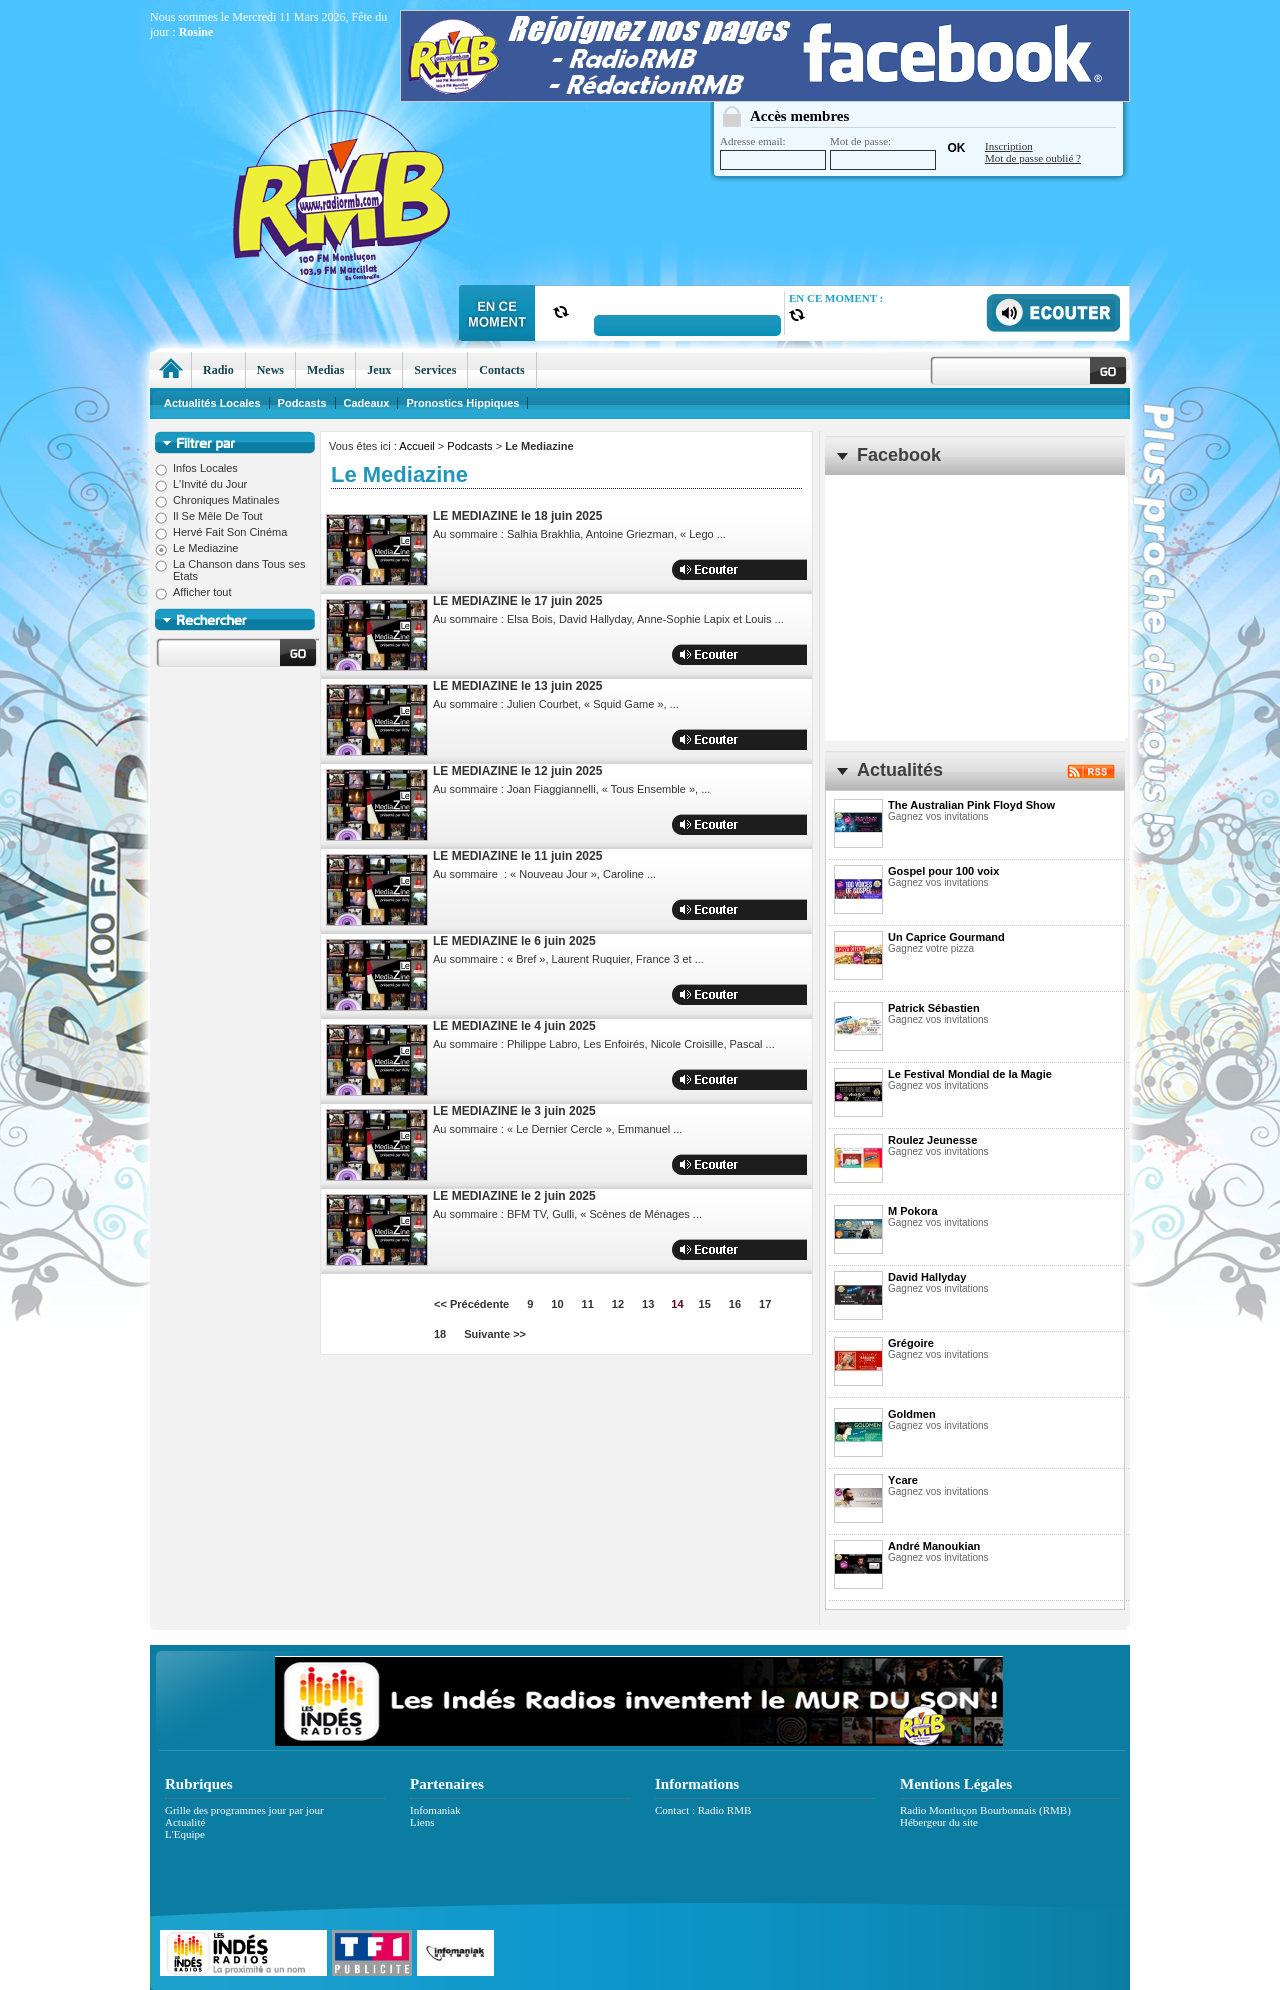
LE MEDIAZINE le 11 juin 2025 (517, 856)
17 (765, 1304)
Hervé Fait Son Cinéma (221, 532)
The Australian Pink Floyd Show (971, 805)
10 (557, 1304)
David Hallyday (927, 1277)
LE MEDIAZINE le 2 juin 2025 (514, 1196)
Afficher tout (193, 592)
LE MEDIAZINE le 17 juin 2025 (517, 601)
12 (618, 1304)
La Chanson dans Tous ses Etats (230, 570)
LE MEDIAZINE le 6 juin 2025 (514, 941)
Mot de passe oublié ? (1033, 158)
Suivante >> (495, 1334)
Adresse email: (773, 152)
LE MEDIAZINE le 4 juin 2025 (514, 1026)
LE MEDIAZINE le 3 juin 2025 (514, 1111)
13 (648, 1304)
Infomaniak (435, 1810)
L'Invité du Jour (201, 484)
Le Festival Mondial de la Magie (970, 1074)
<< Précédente (471, 1304)
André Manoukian (934, 1546)
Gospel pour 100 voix (943, 871)
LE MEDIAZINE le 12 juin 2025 (517, 771)
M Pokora (913, 1211)
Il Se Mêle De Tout (209, 516)
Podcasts (469, 446)
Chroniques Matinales (217, 500)
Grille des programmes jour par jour (244, 1810)
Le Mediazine (196, 548)
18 (440, 1334)
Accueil (416, 446)
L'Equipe (185, 1834)
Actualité (185, 1822)
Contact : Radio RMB (703, 1810)
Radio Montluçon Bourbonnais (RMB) (985, 1810)
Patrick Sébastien (934, 1008)
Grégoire (911, 1343)
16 (735, 1304)
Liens (422, 1822)
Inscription (1009, 146)
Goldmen (912, 1414)
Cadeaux (367, 403)
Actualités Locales (212, 403)
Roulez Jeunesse (932, 1140)
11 (588, 1304)
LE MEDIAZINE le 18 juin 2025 (517, 516)
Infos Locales (196, 468)
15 (705, 1304)
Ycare (903, 1480)
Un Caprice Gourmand (946, 937)
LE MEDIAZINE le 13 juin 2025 (517, 686)
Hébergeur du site (939, 1822)
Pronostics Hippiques (462, 403)
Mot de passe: (883, 152)
